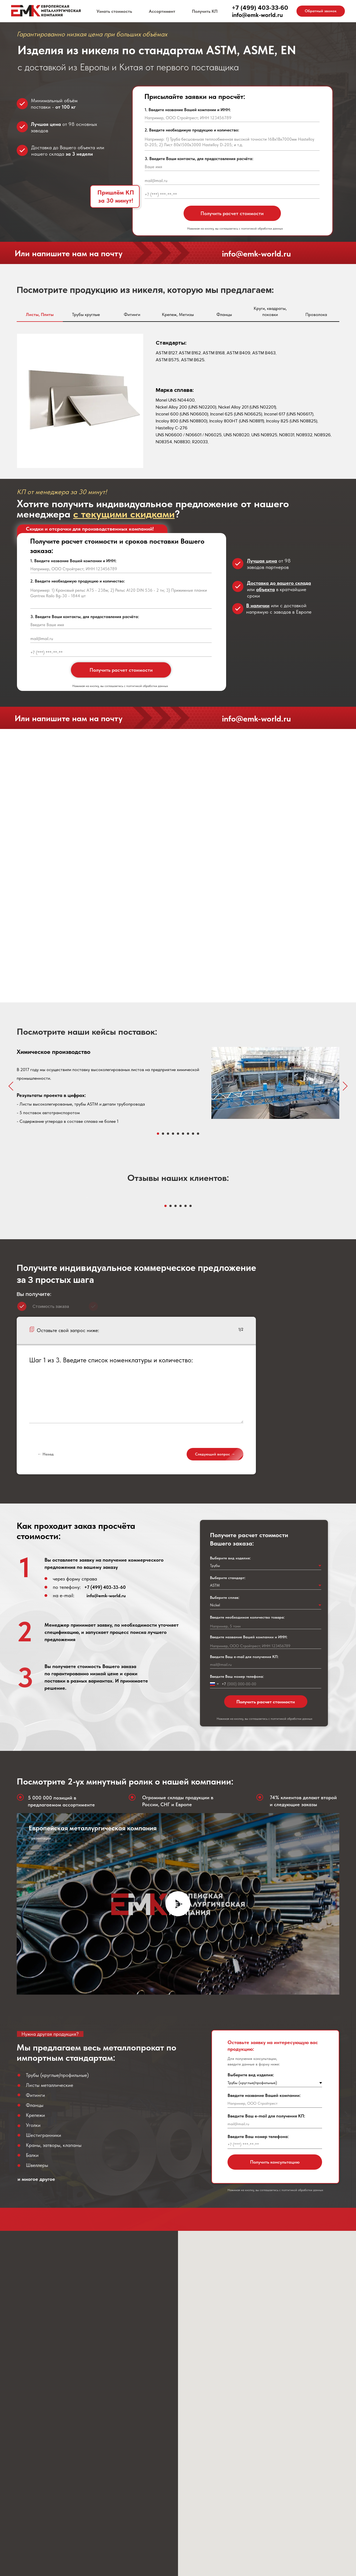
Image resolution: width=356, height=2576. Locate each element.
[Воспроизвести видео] (178, 2056)
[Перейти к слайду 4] (173, 1134)
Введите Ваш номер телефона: (237, 1829)
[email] (232, 180)
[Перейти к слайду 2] (163, 1134)
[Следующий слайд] (345, 1086)
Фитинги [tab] (132, 314)
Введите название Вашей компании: (264, 2248)
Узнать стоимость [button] (114, 11)
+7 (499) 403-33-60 (105, 1740)
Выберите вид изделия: (230, 1710)
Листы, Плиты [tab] (40, 314)
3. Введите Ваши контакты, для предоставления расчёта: (199, 158)
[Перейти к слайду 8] (193, 1134)
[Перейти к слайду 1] (158, 1134)
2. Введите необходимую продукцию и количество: (192, 130)
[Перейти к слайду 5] (178, 1134)
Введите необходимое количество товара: (247, 1770)
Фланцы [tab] (224, 314)
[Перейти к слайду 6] (183, 1134)
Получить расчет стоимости (232, 213)
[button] (320, 11)
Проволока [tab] (316, 314)
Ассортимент (162, 11)
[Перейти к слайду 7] (188, 1134)
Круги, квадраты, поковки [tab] (270, 311)
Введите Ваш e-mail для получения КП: (244, 1809)
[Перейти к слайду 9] (198, 1134)
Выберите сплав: (224, 1750)
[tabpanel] (178, 402)
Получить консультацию (275, 2314)
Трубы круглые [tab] (86, 314)
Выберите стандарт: (227, 1730)
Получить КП (204, 11)
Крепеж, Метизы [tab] (178, 314)
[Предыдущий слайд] (10, 1086)
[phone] (232, 194)
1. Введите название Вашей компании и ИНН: (188, 109)
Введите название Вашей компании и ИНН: (248, 1789)
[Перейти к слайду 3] (168, 1134)
